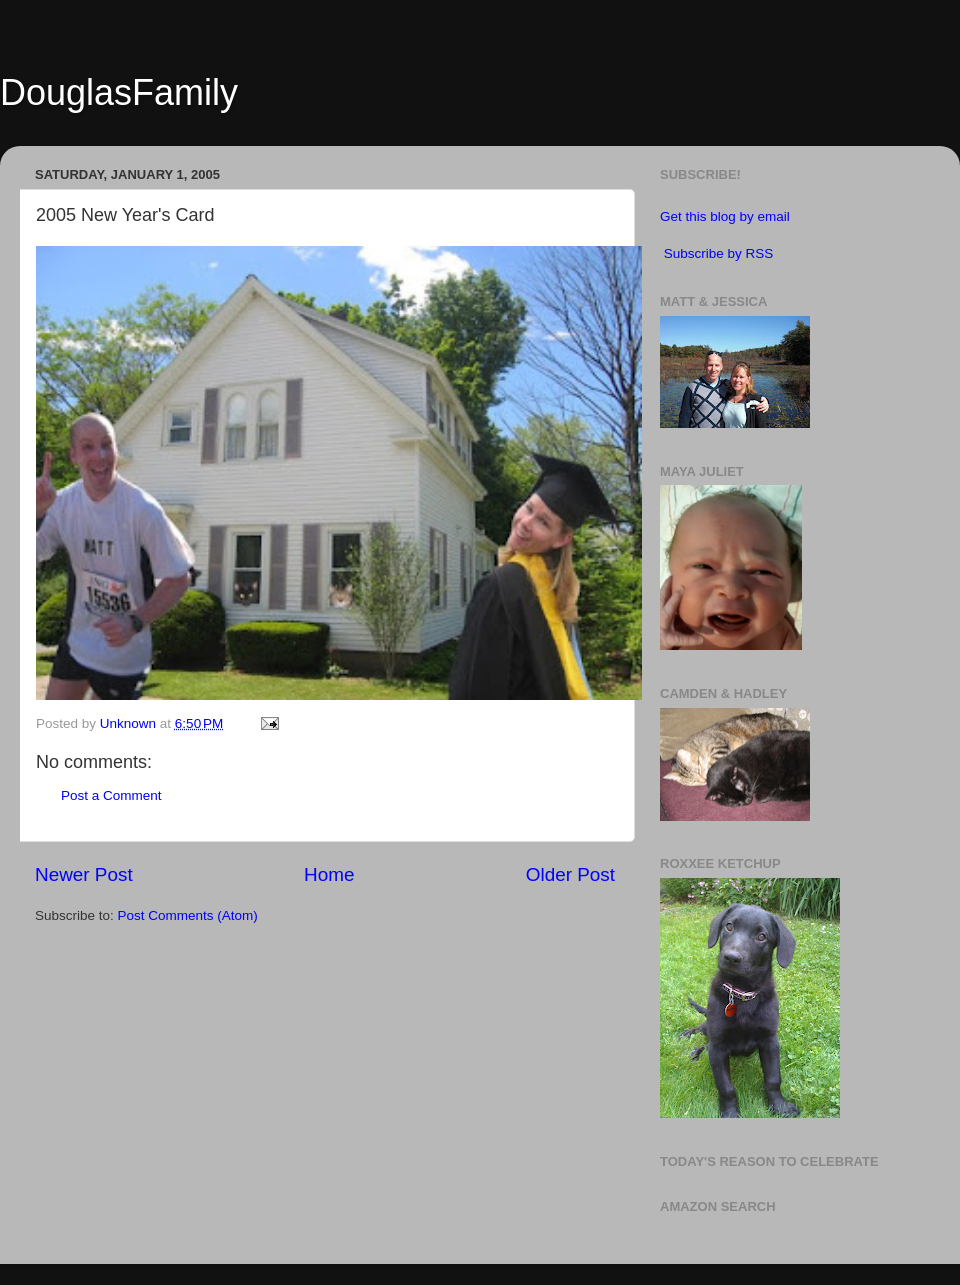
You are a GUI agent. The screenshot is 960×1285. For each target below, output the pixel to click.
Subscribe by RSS (719, 253)
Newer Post (84, 874)
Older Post (570, 874)
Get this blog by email (725, 216)
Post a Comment (111, 795)
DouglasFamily (119, 92)
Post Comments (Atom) (188, 915)
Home (329, 874)
